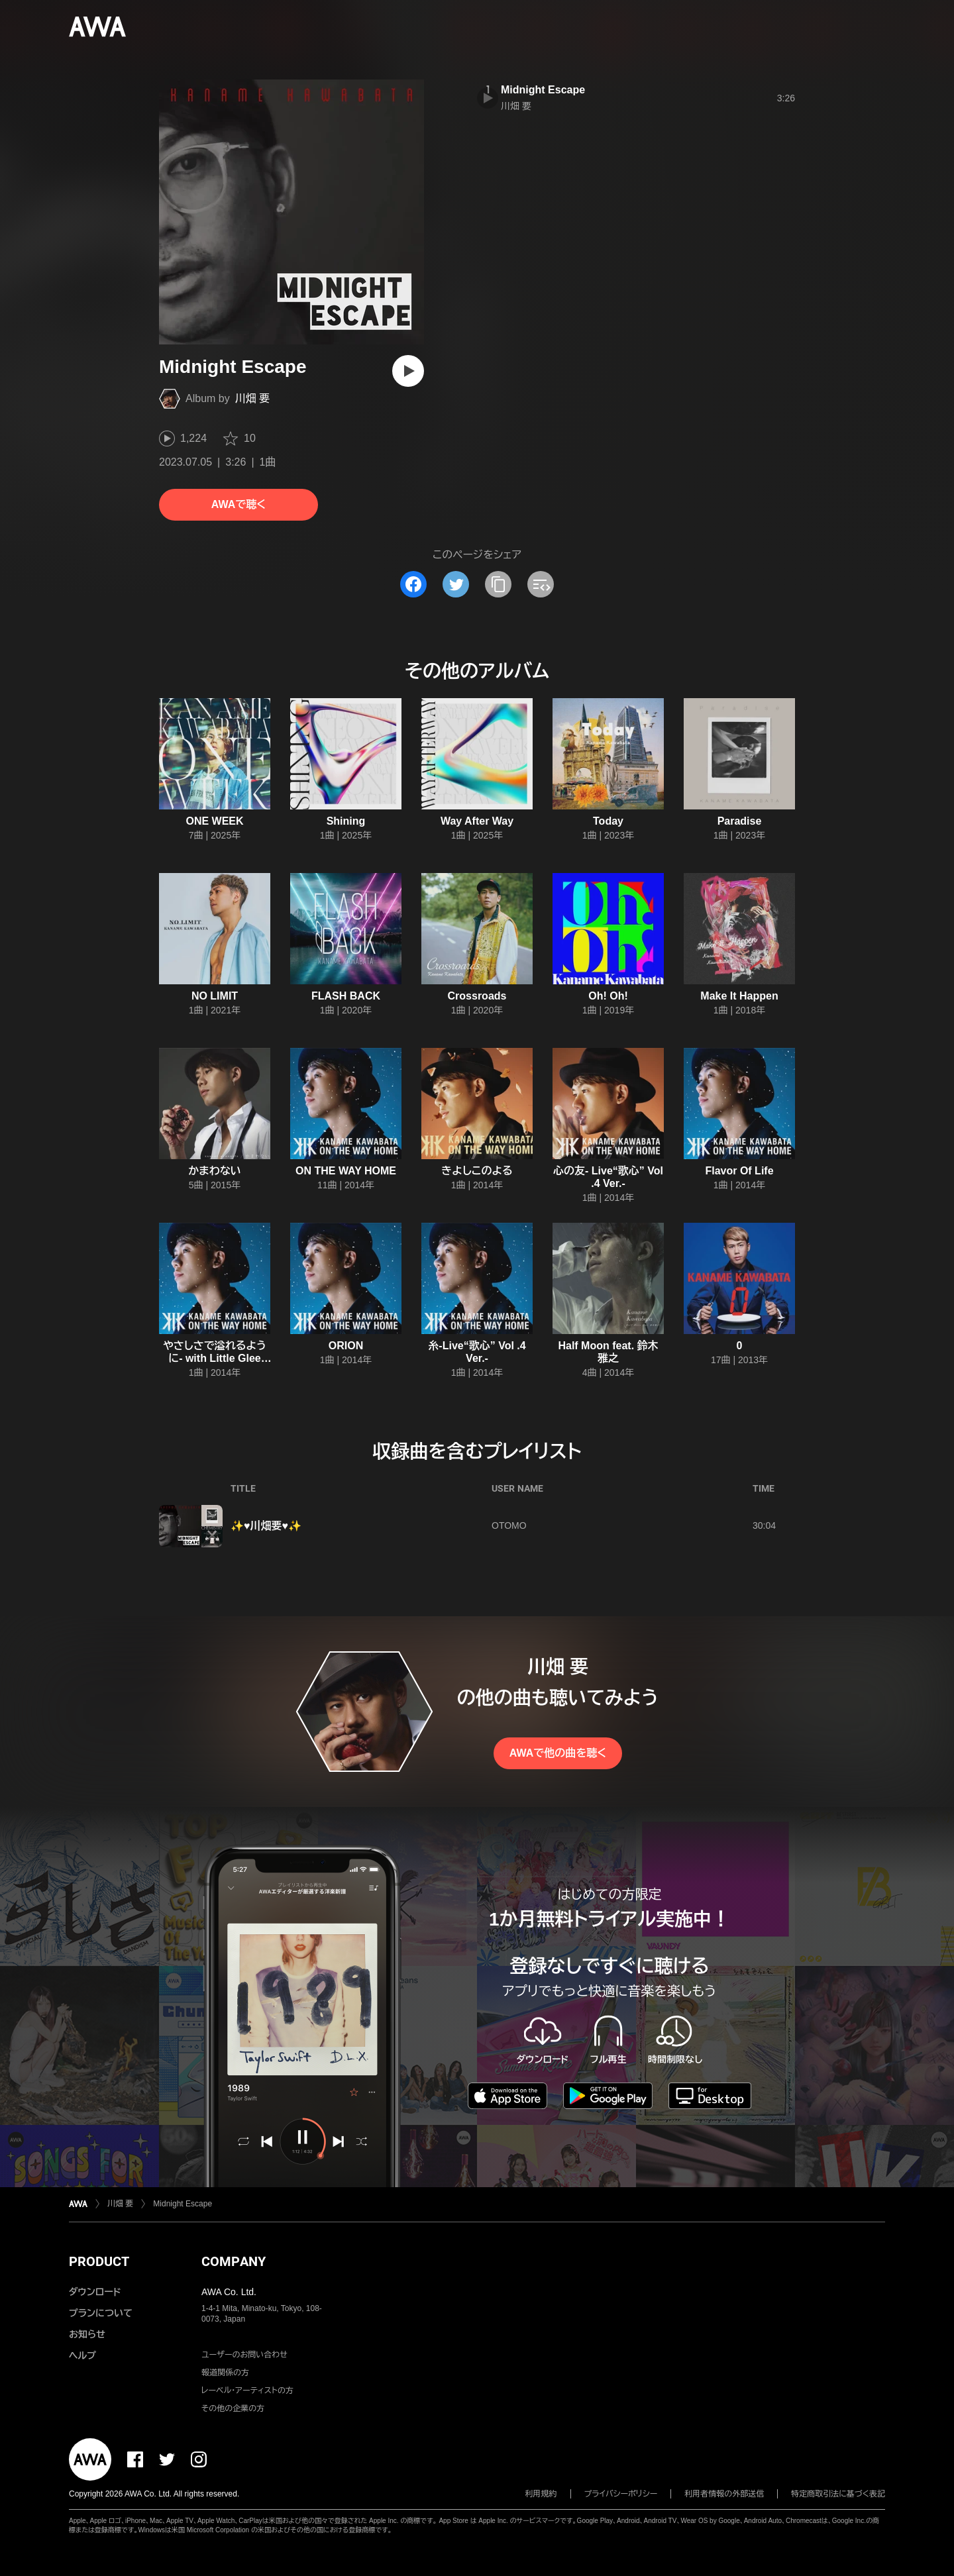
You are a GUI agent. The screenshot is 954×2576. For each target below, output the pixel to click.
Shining (346, 821)
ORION (346, 1345)
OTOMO (509, 1525)
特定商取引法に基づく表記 (838, 2494)
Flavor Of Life (739, 1170)
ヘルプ (82, 2355)
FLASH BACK (345, 996)
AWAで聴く (238, 504)
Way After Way (477, 821)
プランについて (100, 2313)
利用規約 (541, 2494)
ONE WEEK (214, 821)
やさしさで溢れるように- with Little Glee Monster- (214, 1358)
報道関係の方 (225, 2372)
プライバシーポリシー (621, 2494)
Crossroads (477, 996)
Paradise (739, 821)
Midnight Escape (543, 89)
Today (608, 821)
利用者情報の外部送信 (724, 2494)
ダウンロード (95, 2292)
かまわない (214, 1170)
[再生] (408, 371)
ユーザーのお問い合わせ (244, 2354)
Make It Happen (739, 996)
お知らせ (87, 2334)
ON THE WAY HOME (345, 1170)
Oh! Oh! (608, 996)
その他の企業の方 (232, 2408)
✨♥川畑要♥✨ (266, 1525)
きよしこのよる (477, 1170)
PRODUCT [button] (99, 2261)
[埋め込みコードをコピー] (540, 584)
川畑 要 (252, 398)
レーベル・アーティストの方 (247, 2390)
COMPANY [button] (233, 2261)
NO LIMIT (214, 996)
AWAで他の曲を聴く (557, 1753)
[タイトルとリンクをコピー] (498, 584)
